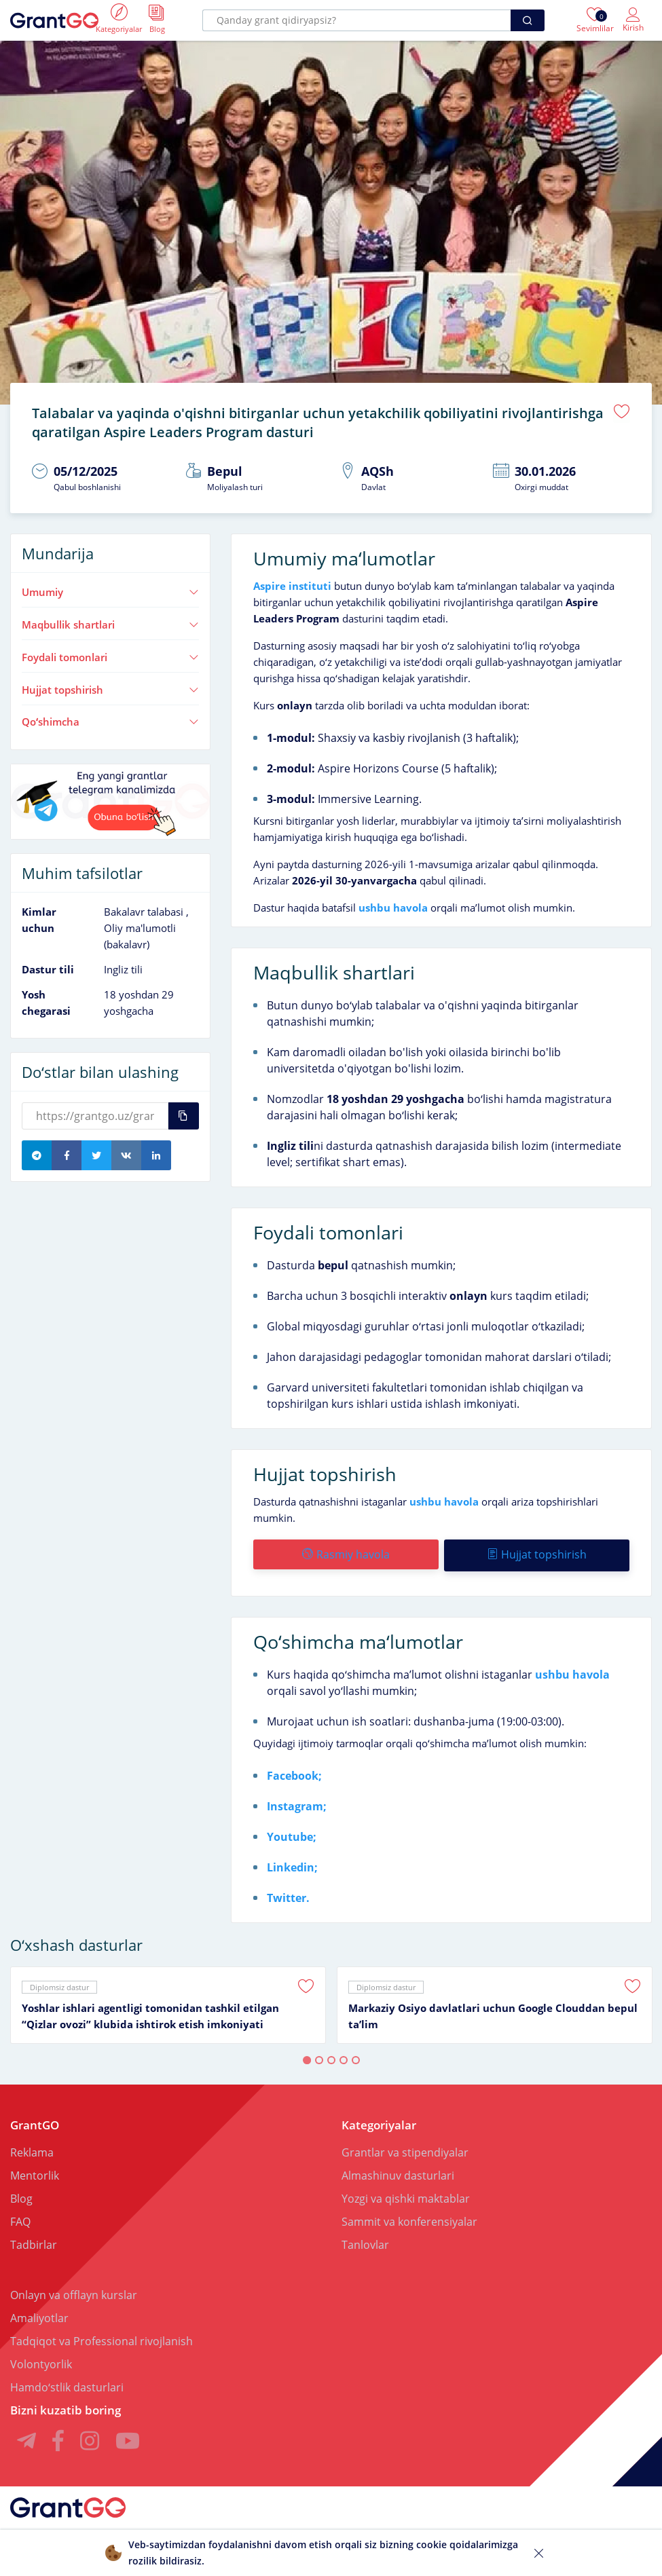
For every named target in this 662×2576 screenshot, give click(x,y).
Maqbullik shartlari (110, 622)
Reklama (32, 2148)
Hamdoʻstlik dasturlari (67, 2383)
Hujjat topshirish (110, 687)
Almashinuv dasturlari (398, 2171)
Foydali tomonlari (110, 654)
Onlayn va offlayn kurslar (73, 2290)
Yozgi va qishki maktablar (406, 2194)
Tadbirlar (33, 2240)
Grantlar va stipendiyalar (405, 2148)
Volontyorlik (41, 2360)
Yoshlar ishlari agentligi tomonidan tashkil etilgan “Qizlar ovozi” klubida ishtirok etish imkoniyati (150, 2012)
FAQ (20, 2217)
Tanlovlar (365, 2240)
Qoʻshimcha (110, 719)
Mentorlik (34, 2171)
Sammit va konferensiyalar (409, 2217)
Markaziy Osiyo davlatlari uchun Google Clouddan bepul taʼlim (493, 2012)
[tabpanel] (168, 2001)
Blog (21, 2194)
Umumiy (110, 590)
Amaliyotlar (39, 2314)
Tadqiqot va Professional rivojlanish (101, 2337)
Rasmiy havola (345, 1552)
